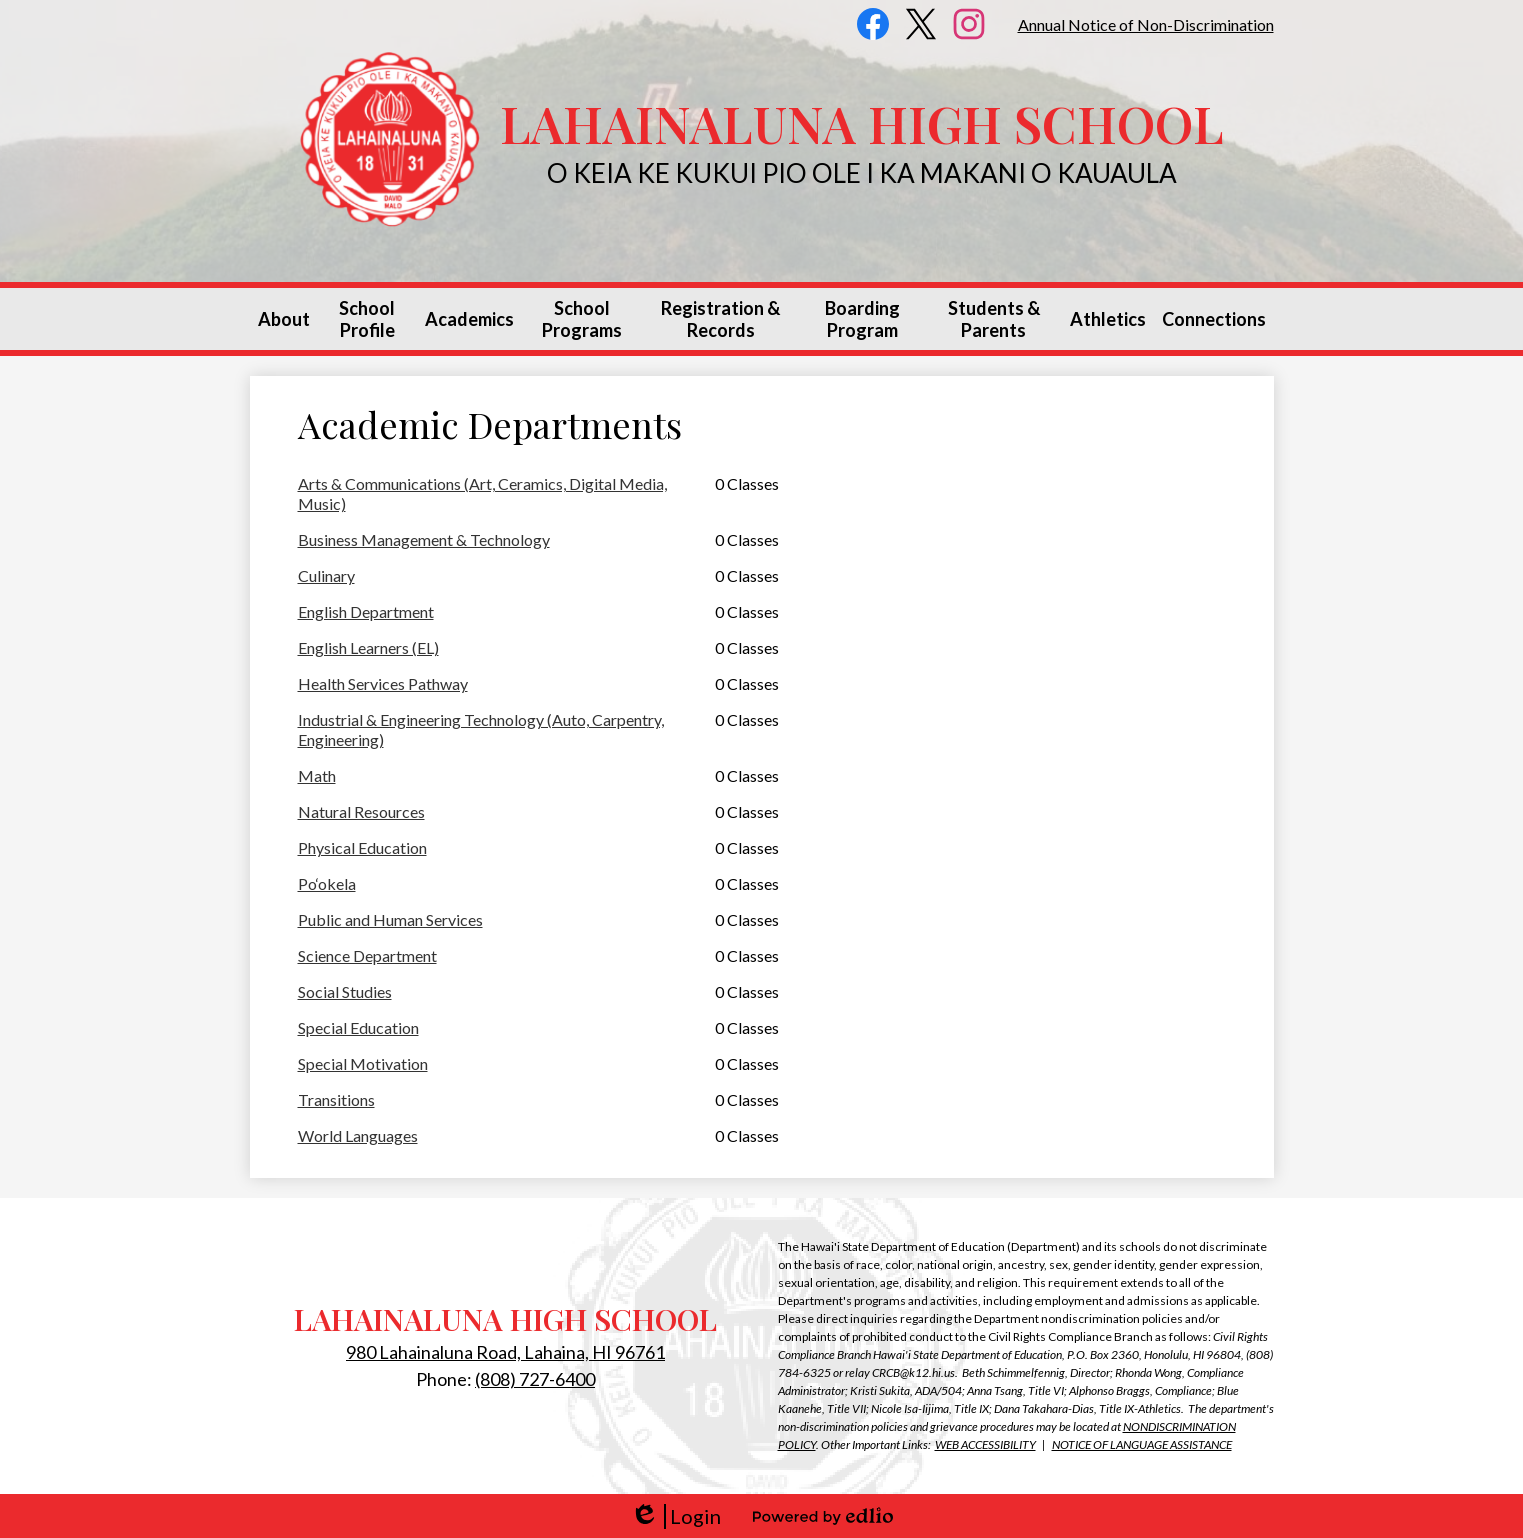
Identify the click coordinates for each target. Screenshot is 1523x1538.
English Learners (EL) (368, 647)
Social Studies (345, 991)
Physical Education (362, 847)
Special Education (358, 1027)
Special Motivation (363, 1063)
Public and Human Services (390, 919)
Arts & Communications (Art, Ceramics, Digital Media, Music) (482, 493)
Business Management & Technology (424, 539)
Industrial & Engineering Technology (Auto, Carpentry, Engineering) (481, 729)
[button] (284, 319)
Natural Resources (361, 811)
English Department (366, 611)
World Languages (358, 1135)
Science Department (367, 955)
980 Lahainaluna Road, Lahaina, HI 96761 (505, 1352)
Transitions (336, 1099)
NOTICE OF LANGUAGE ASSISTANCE (1142, 1444)
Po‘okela (327, 883)
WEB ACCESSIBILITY (985, 1444)
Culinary (326, 575)
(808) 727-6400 (535, 1379)
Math (317, 775)
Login (675, 1516)
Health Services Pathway (383, 683)
